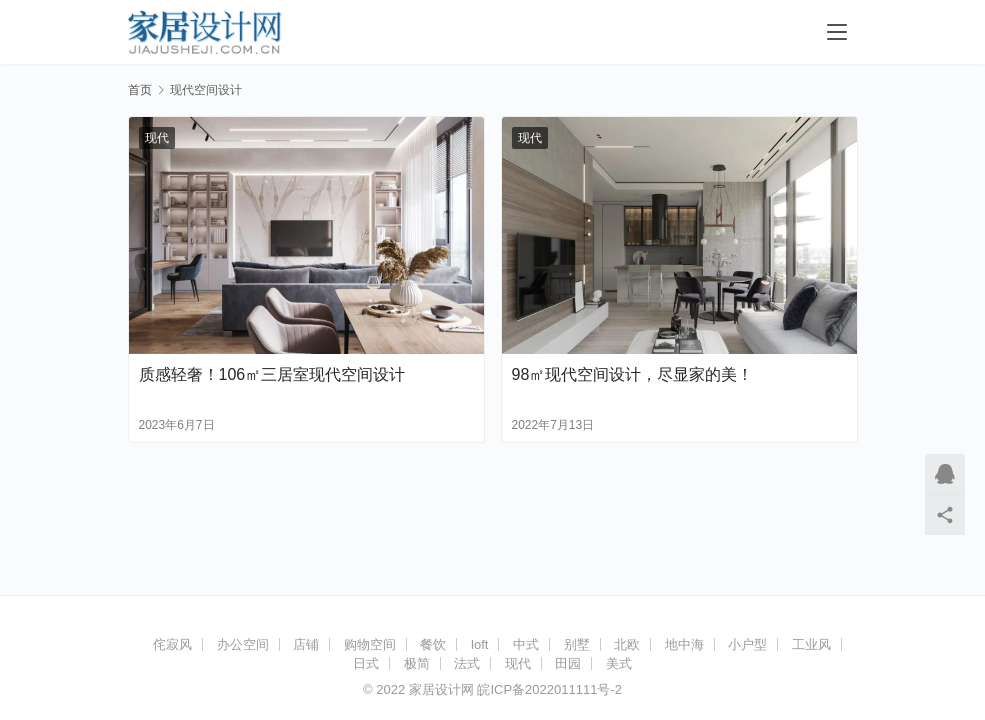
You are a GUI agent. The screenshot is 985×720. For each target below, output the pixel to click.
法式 (467, 663)
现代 (157, 138)
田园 (568, 663)
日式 (366, 663)
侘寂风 (172, 644)
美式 (619, 663)
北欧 (627, 644)
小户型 (747, 644)
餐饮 (433, 644)
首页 (140, 90)
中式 (526, 644)
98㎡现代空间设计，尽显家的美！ (633, 374)
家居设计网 (441, 689)
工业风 (811, 644)
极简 (417, 663)
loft (479, 644)
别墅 (577, 644)
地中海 (684, 644)
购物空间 (370, 644)
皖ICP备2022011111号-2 (549, 689)
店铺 (306, 644)
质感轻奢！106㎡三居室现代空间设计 (272, 374)
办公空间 (243, 644)
